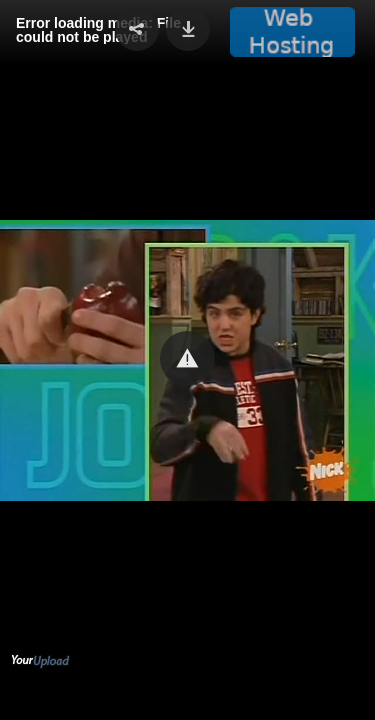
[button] (187, 358)
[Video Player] (187, 360)
